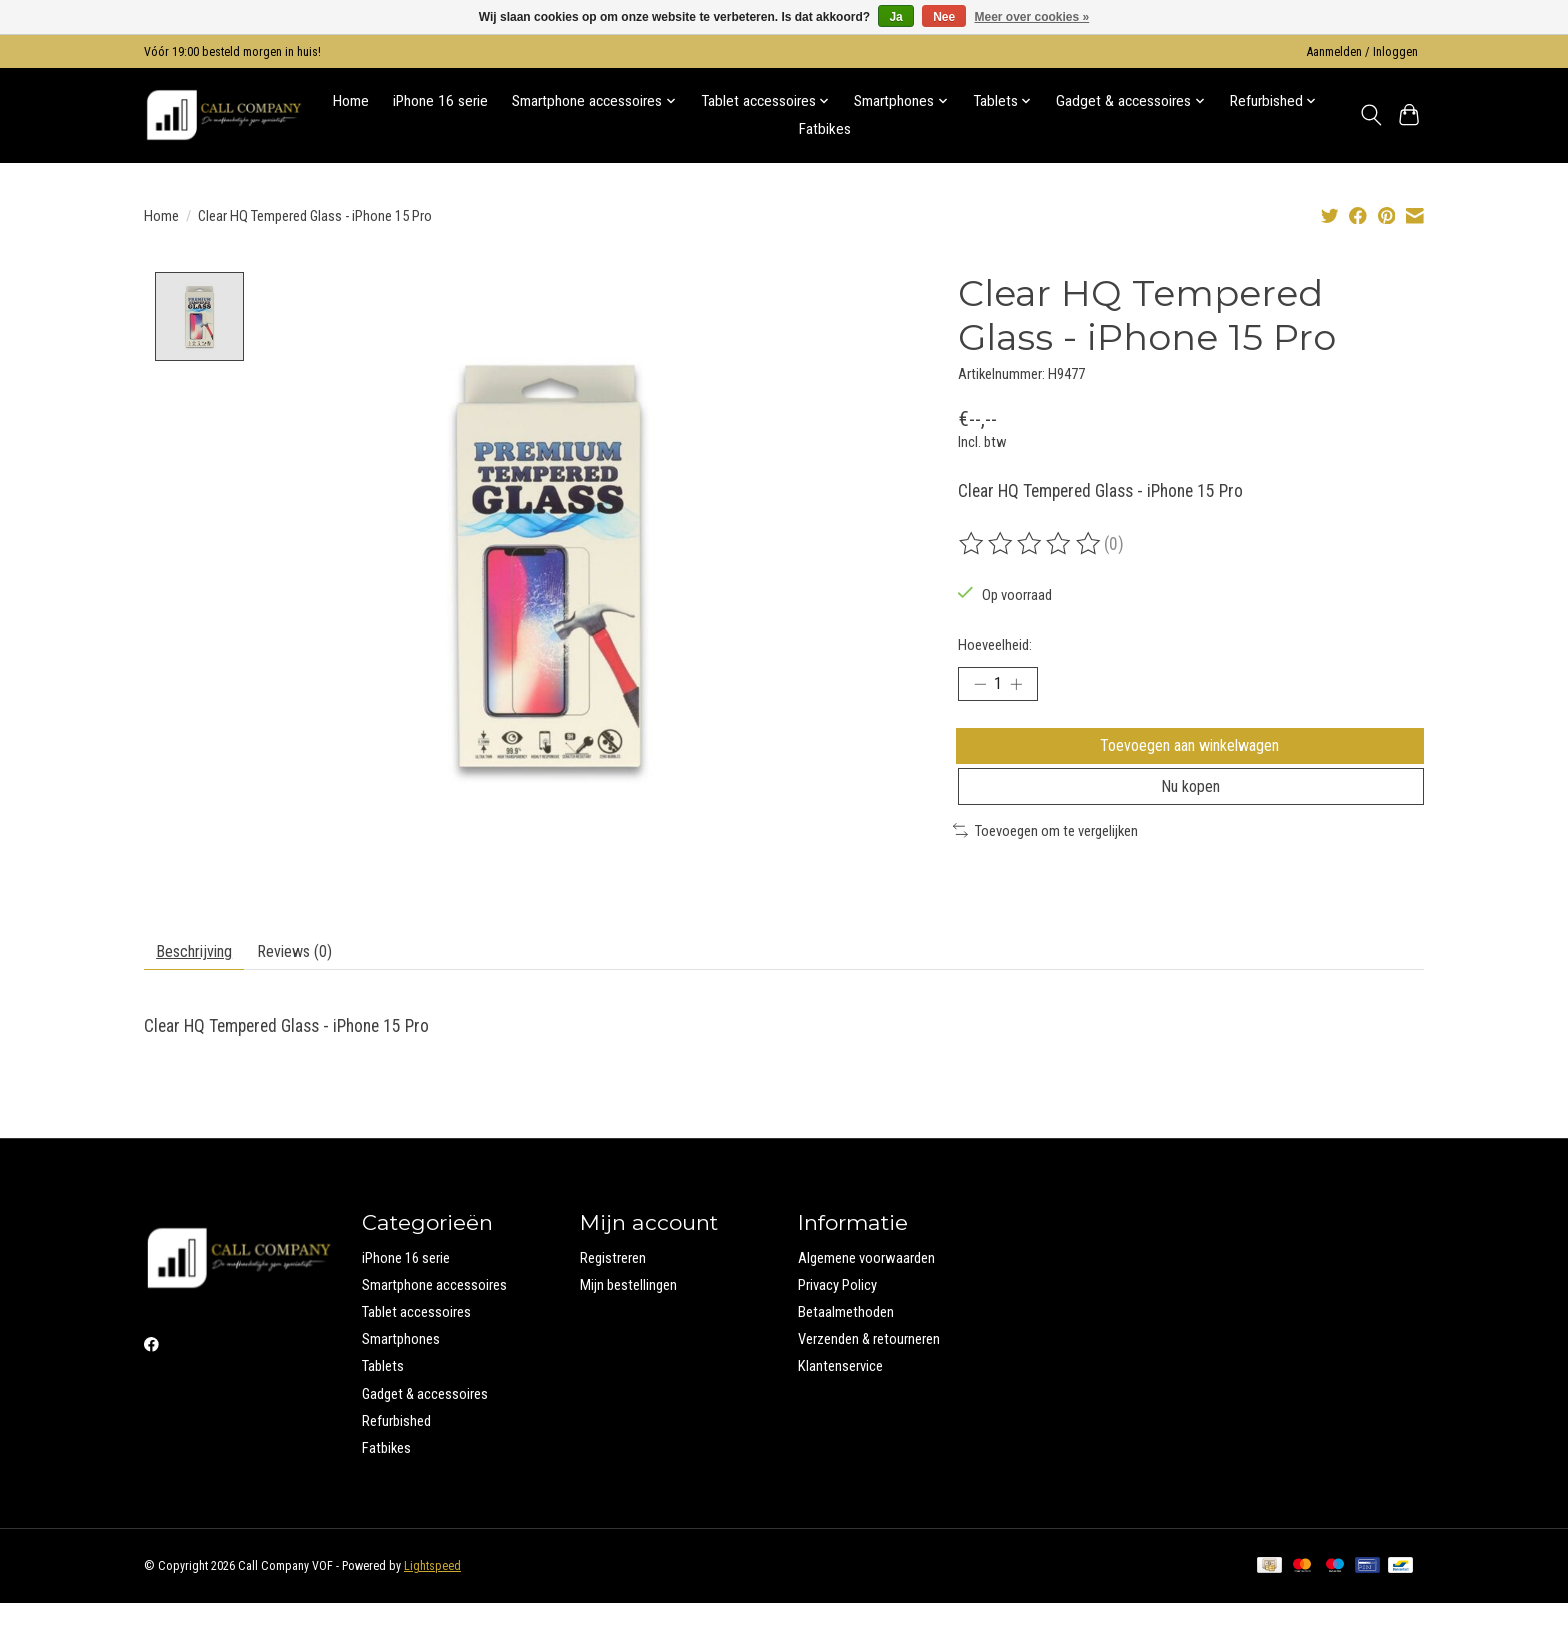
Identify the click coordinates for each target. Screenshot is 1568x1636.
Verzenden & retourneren (869, 1372)
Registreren (613, 1290)
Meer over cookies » (1032, 17)
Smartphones (401, 1372)
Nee (944, 17)
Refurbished (396, 1453)
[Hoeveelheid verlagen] (980, 687)
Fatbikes (825, 129)
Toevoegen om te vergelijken (1045, 856)
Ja (895, 17)
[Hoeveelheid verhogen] (1024, 687)
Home (351, 101)
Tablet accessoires (416, 1345)
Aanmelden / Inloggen (1362, 52)
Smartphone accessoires (434, 1318)
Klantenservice (840, 1399)
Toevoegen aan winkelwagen (1191, 755)
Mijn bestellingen (628, 1318)
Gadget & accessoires (425, 1426)
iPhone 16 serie (440, 101)
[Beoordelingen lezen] (1031, 544)
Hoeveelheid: (995, 645)
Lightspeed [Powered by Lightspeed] (432, 1599)
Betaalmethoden (846, 1345)
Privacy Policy (837, 1318)
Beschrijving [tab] (203, 981)
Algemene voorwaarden (866, 1290)
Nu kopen (1191, 808)
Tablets (383, 1399)
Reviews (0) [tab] (318, 981)
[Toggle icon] (1370, 115)
